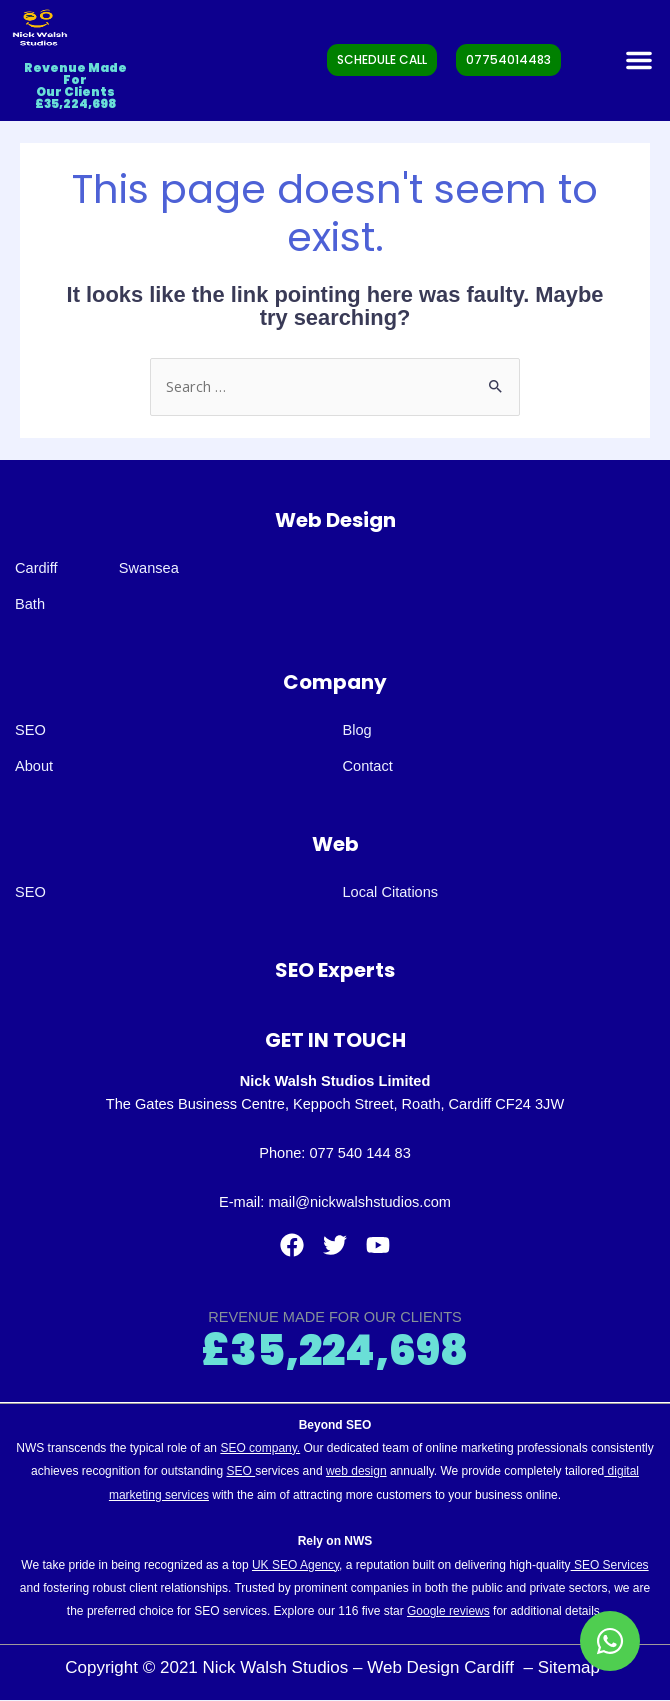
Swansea (149, 568)
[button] (639, 60)
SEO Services (610, 1565)
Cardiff (36, 568)
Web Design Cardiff (443, 1667)
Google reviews (448, 1611)
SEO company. (260, 1448)
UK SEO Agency (295, 1565)
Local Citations (391, 892)
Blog (357, 730)
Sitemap (571, 1667)
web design (356, 1471)
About (34, 766)
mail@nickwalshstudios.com (359, 1202)
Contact (368, 766)
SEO (30, 730)
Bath (30, 604)
